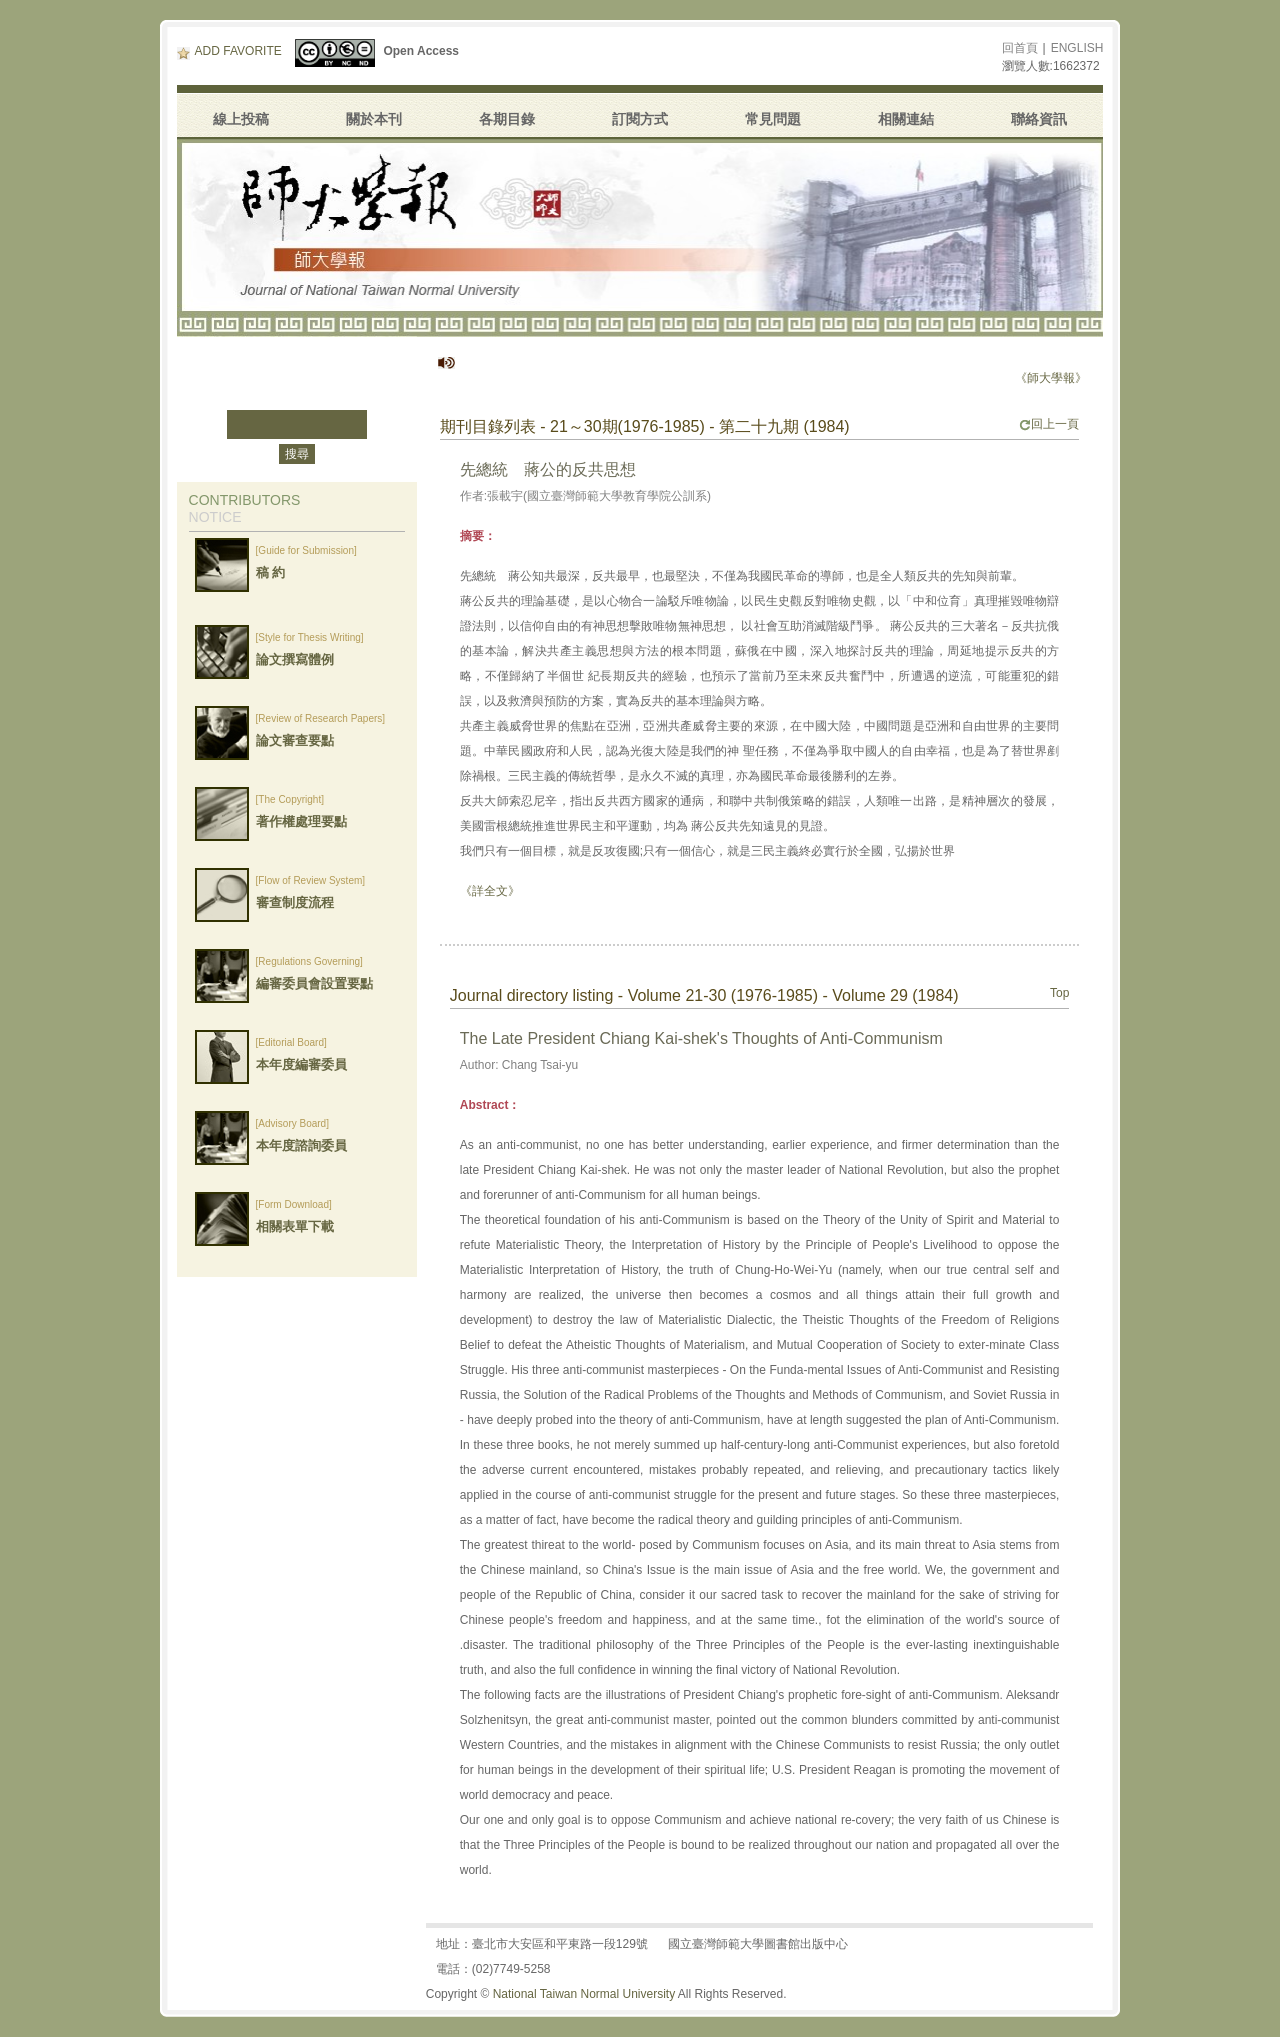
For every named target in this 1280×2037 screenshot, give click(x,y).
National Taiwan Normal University (584, 1994)
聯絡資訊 (1039, 119)
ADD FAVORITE (229, 51)
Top (1059, 993)
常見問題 (773, 119)
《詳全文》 (490, 891)
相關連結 (906, 119)
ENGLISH (1077, 48)
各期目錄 (507, 119)
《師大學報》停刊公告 (1081, 378)
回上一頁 (1049, 424)
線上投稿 (241, 119)
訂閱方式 (640, 119)
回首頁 (1020, 48)
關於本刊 (374, 119)
